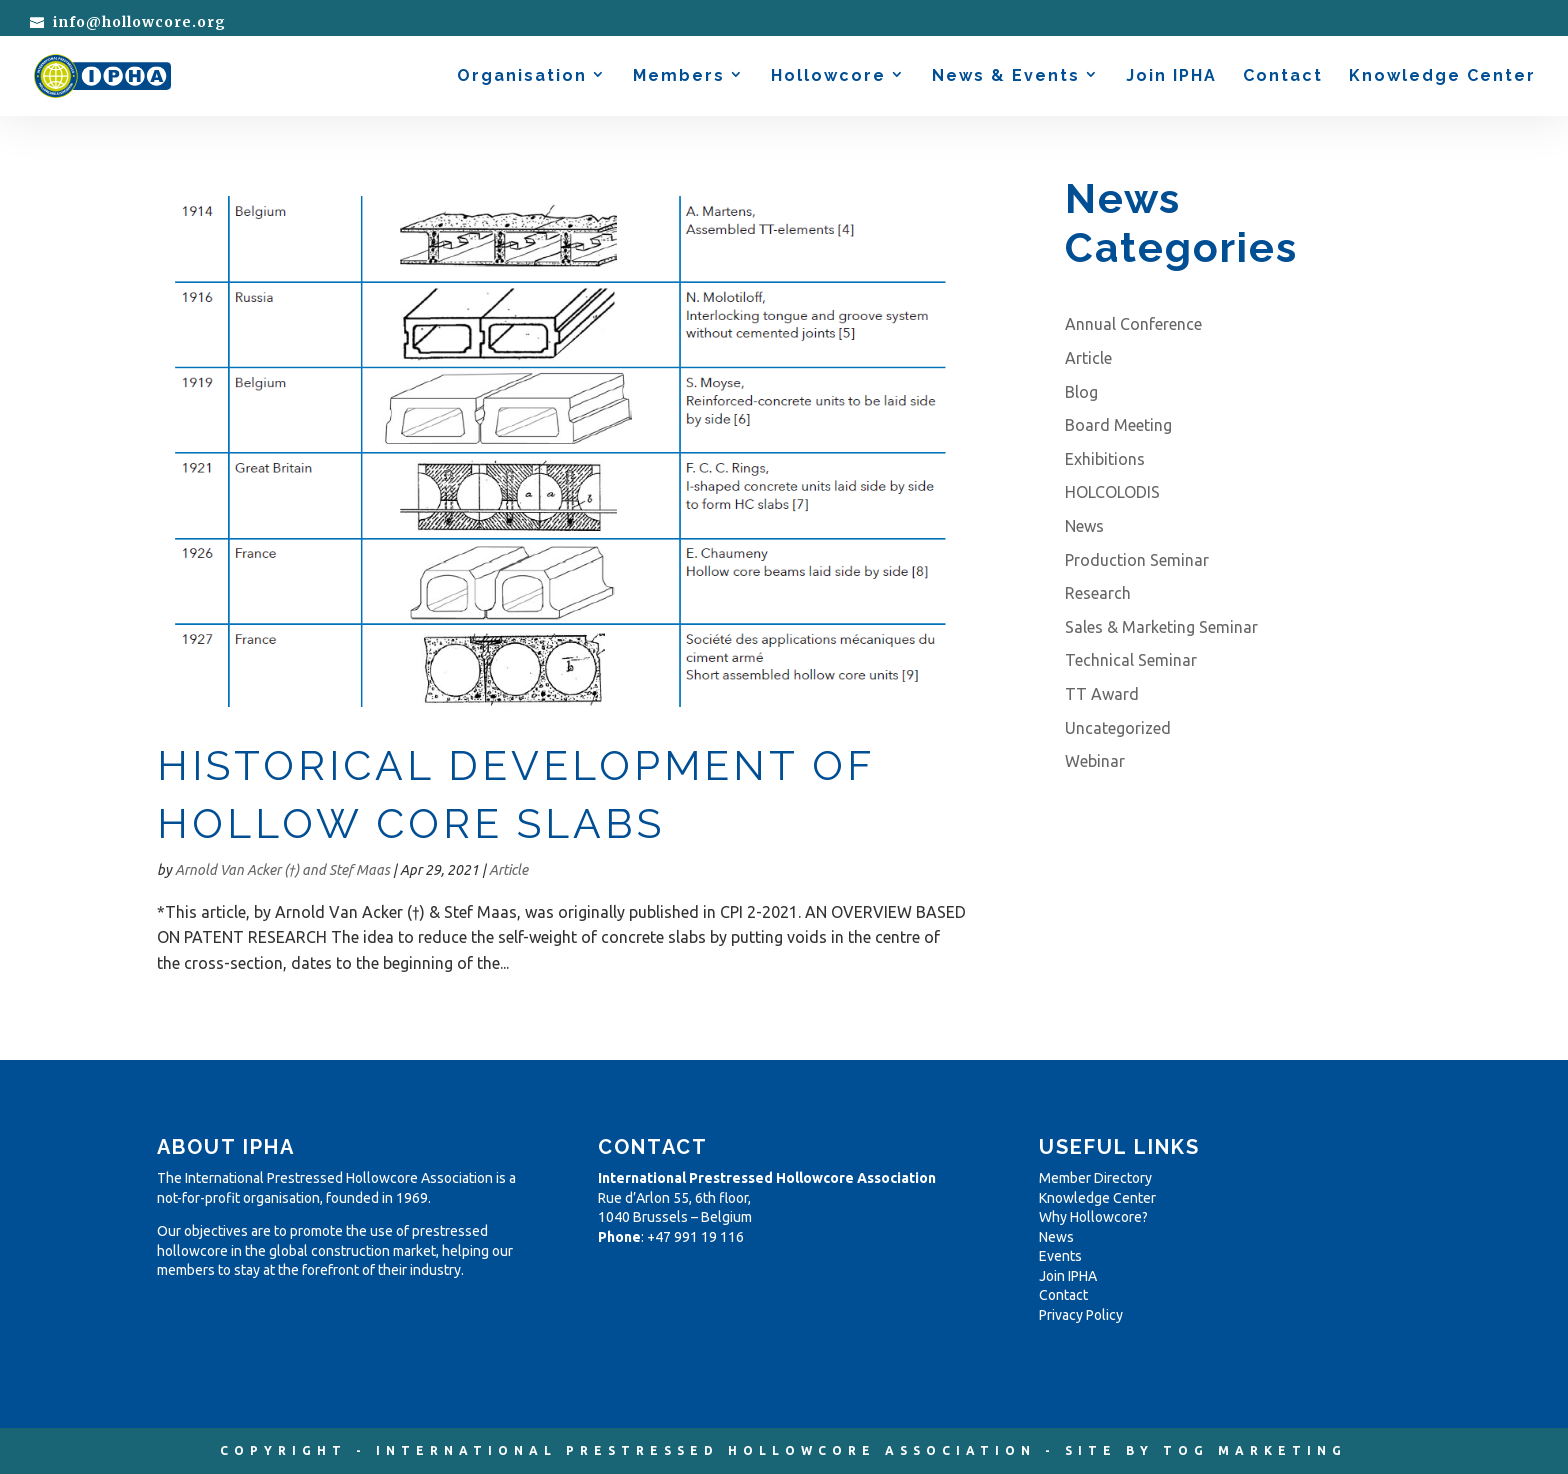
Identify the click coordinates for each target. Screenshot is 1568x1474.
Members (679, 77)
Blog (1081, 392)
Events (1060, 1256)
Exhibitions (1105, 459)
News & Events (1006, 77)
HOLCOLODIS (1112, 492)
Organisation (522, 77)
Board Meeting (1118, 425)
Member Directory (1095, 1178)
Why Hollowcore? (1093, 1217)
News (1084, 526)
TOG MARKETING (1255, 1450)
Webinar (1095, 761)
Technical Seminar (1131, 660)
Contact (1283, 77)
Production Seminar (1137, 560)
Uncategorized (1118, 728)
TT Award (1102, 694)
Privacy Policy (1081, 1315)
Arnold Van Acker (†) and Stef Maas (282, 870)
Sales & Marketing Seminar (1161, 627)
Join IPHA (1171, 77)
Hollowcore (828, 77)
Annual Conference (1133, 324)
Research (1098, 593)
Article (508, 870)
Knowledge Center (1442, 77)
